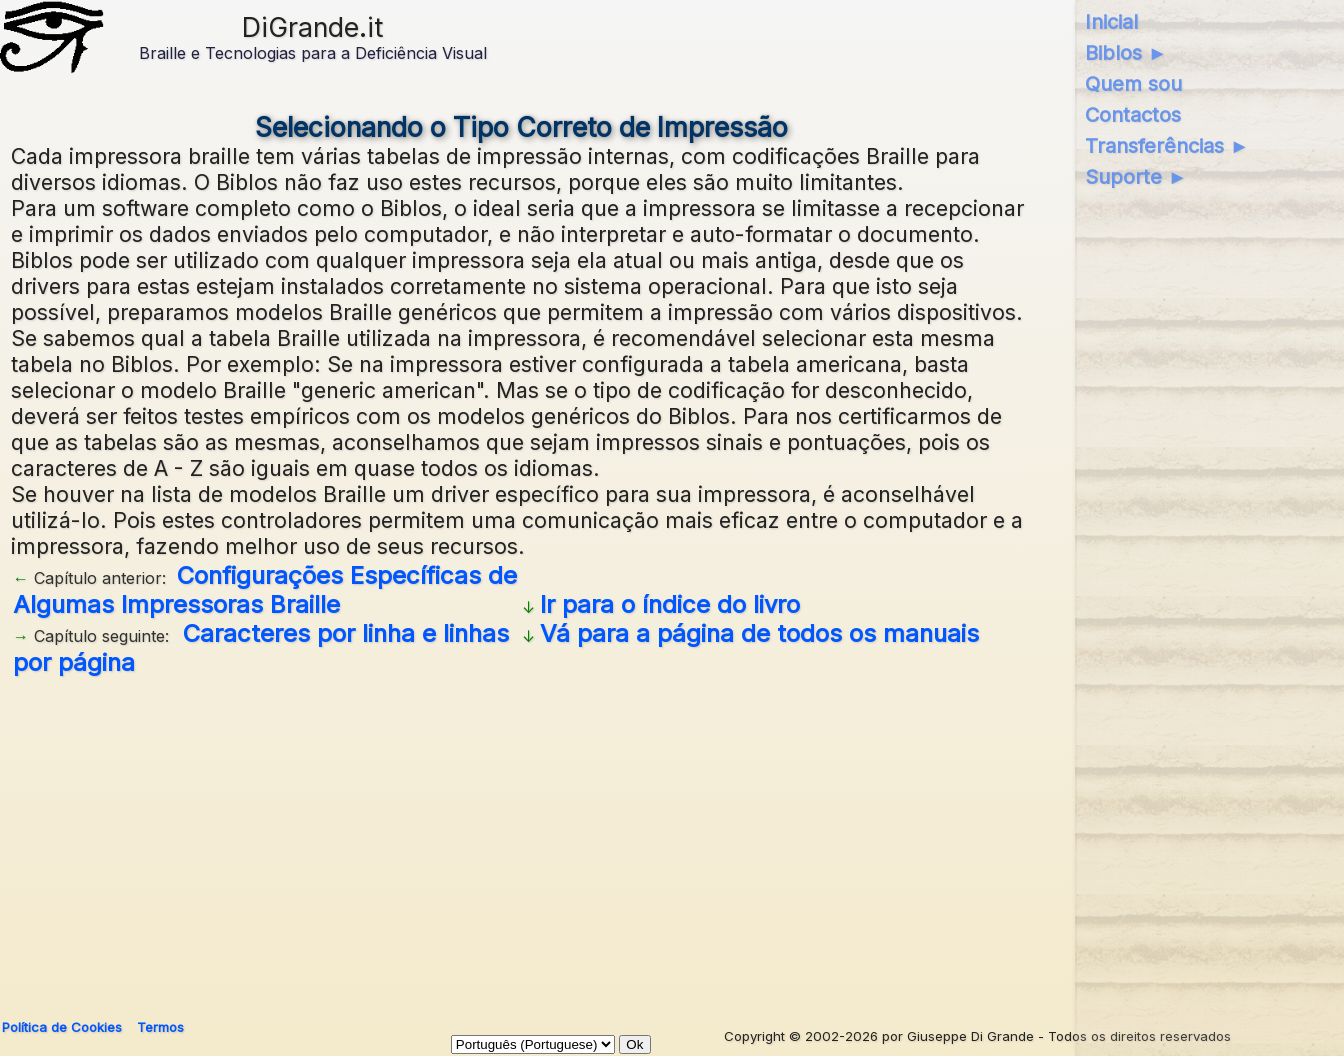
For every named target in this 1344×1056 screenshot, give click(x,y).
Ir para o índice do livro (670, 604)
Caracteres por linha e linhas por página (261, 648)
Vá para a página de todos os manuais (759, 633)
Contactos (1133, 115)
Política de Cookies (62, 1027)
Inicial (1111, 22)
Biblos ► (1126, 53)
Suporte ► (1136, 177)
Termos (160, 1027)
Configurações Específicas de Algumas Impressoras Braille (265, 590)
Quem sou (1133, 84)
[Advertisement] (522, 840)
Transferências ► (1167, 146)
